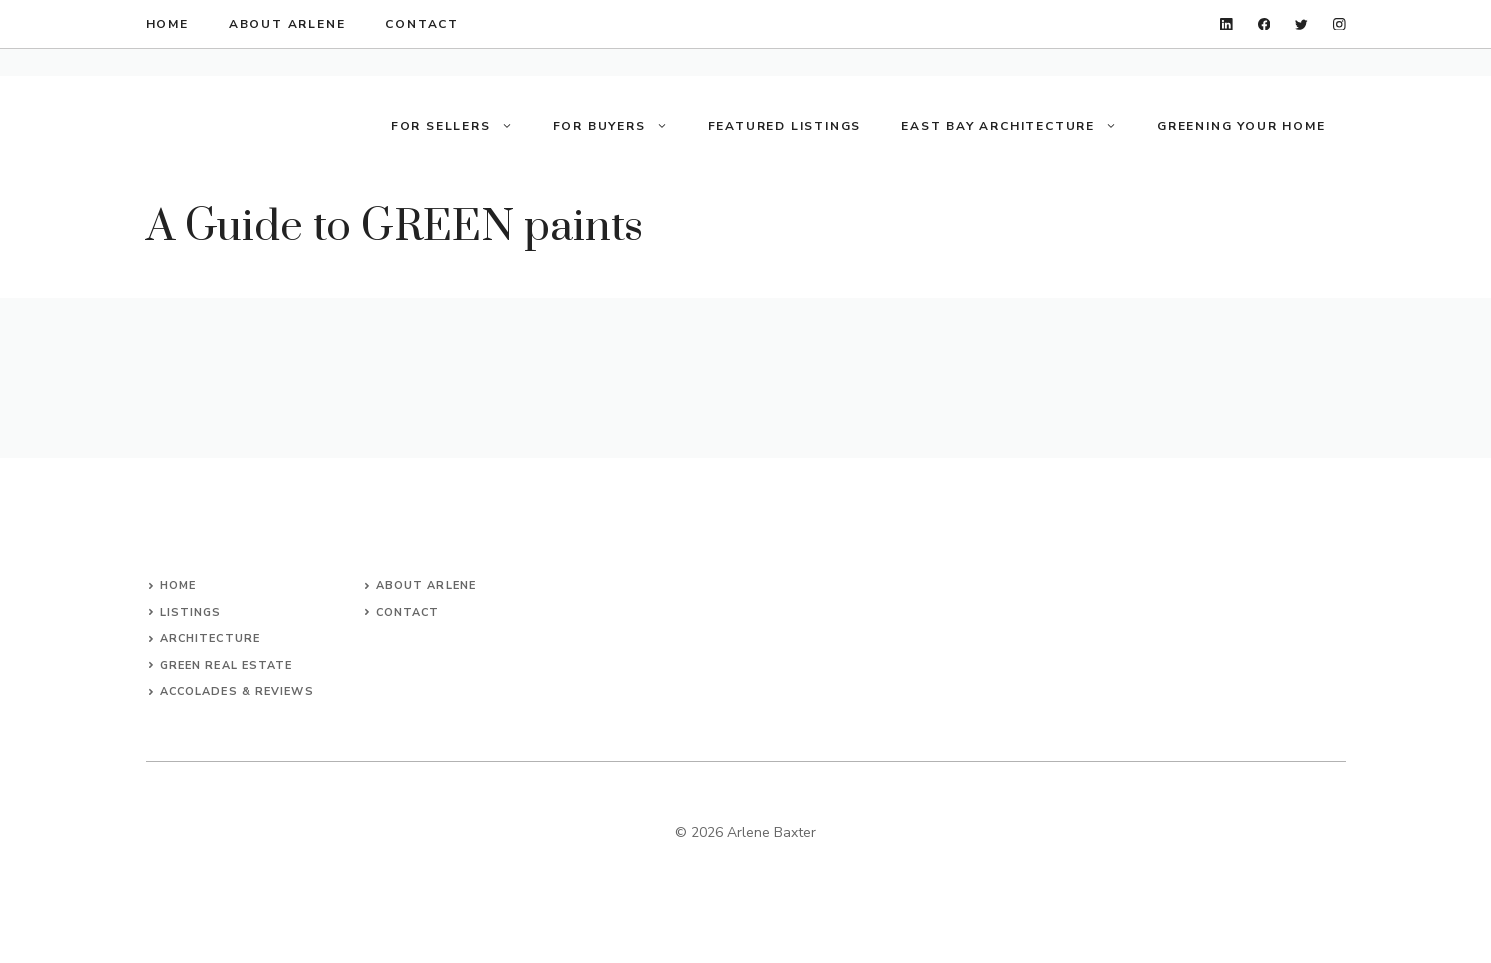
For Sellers (462, 126)
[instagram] (1339, 24)
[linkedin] (1226, 24)
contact (422, 24)
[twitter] (1301, 24)
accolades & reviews (237, 691)
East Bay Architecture (1019, 126)
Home (178, 585)
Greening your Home (1241, 126)
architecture (210, 638)
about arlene (287, 24)
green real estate (226, 665)
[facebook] (1264, 24)
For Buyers (620, 126)
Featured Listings (785, 126)
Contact (408, 612)
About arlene (426, 585)
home (167, 24)
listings (191, 612)
